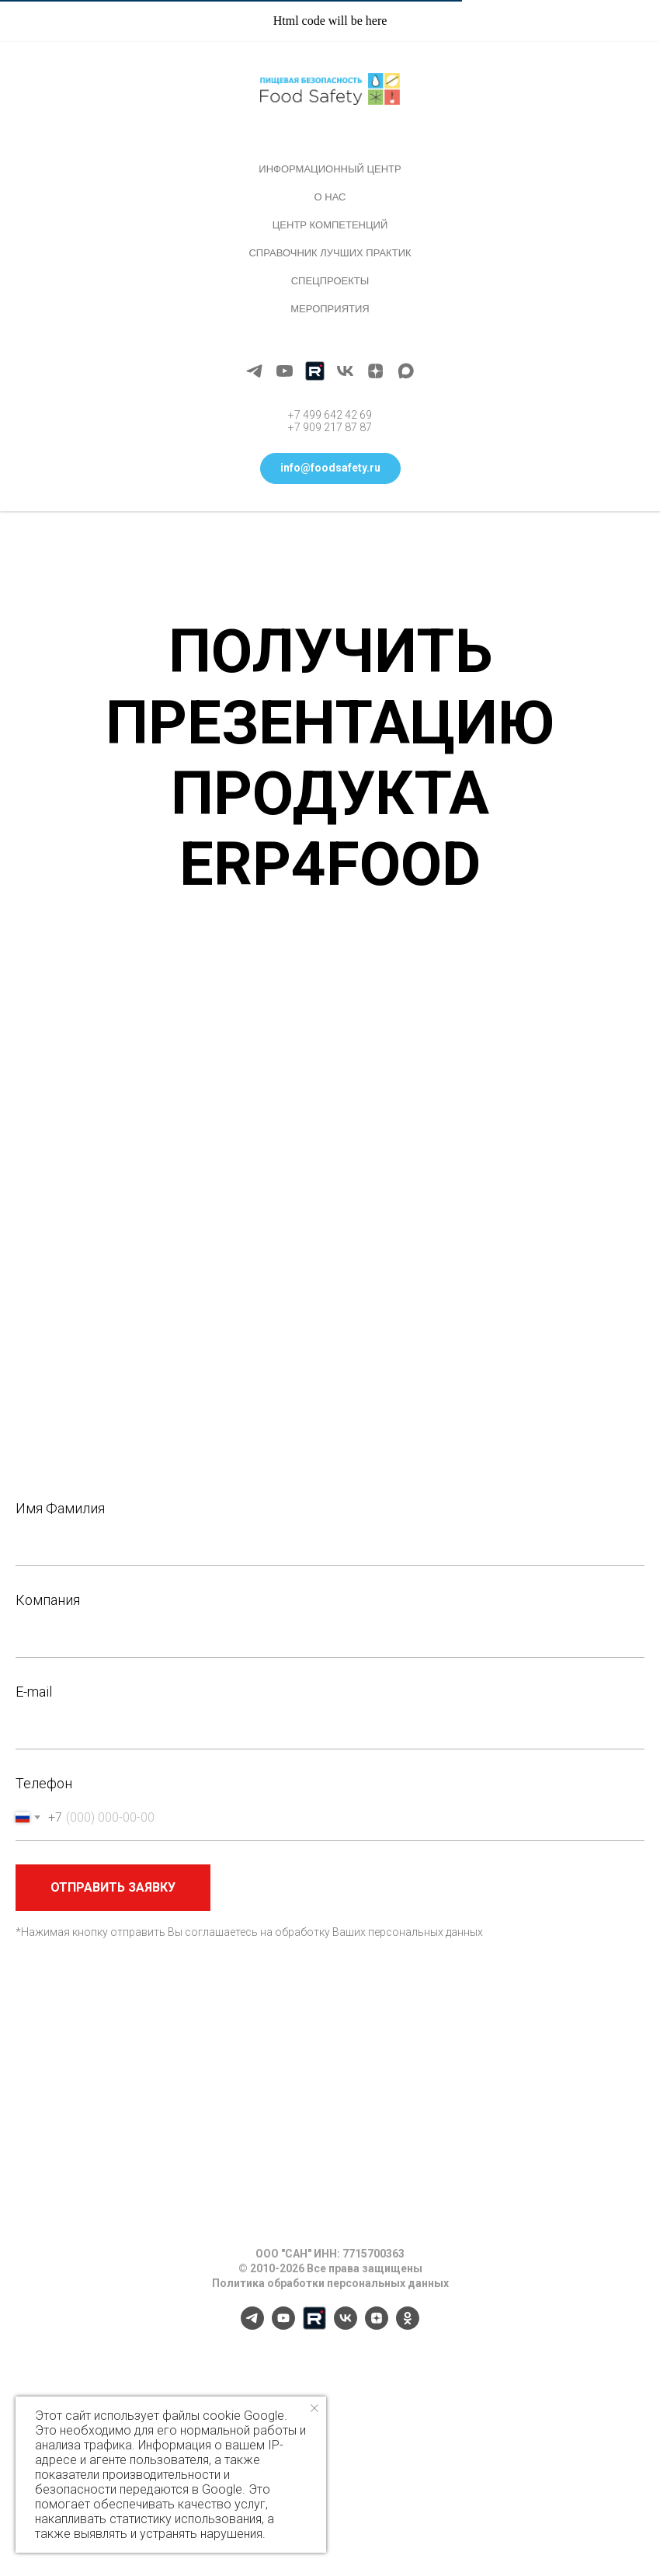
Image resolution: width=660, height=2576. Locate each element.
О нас (330, 197)
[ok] (407, 2325)
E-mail (34, 1691)
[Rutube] (315, 371)
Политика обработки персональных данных (330, 2283)
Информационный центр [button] (330, 169)
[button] (330, 468)
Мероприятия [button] (329, 309)
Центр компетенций (330, 225)
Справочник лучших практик (329, 253)
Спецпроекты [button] (330, 281)
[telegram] (254, 371)
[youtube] (284, 371)
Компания (48, 1600)
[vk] (345, 371)
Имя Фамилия (60, 1508)
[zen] (375, 371)
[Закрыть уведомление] (314, 2408)
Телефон (44, 1783)
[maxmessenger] (405, 371)
